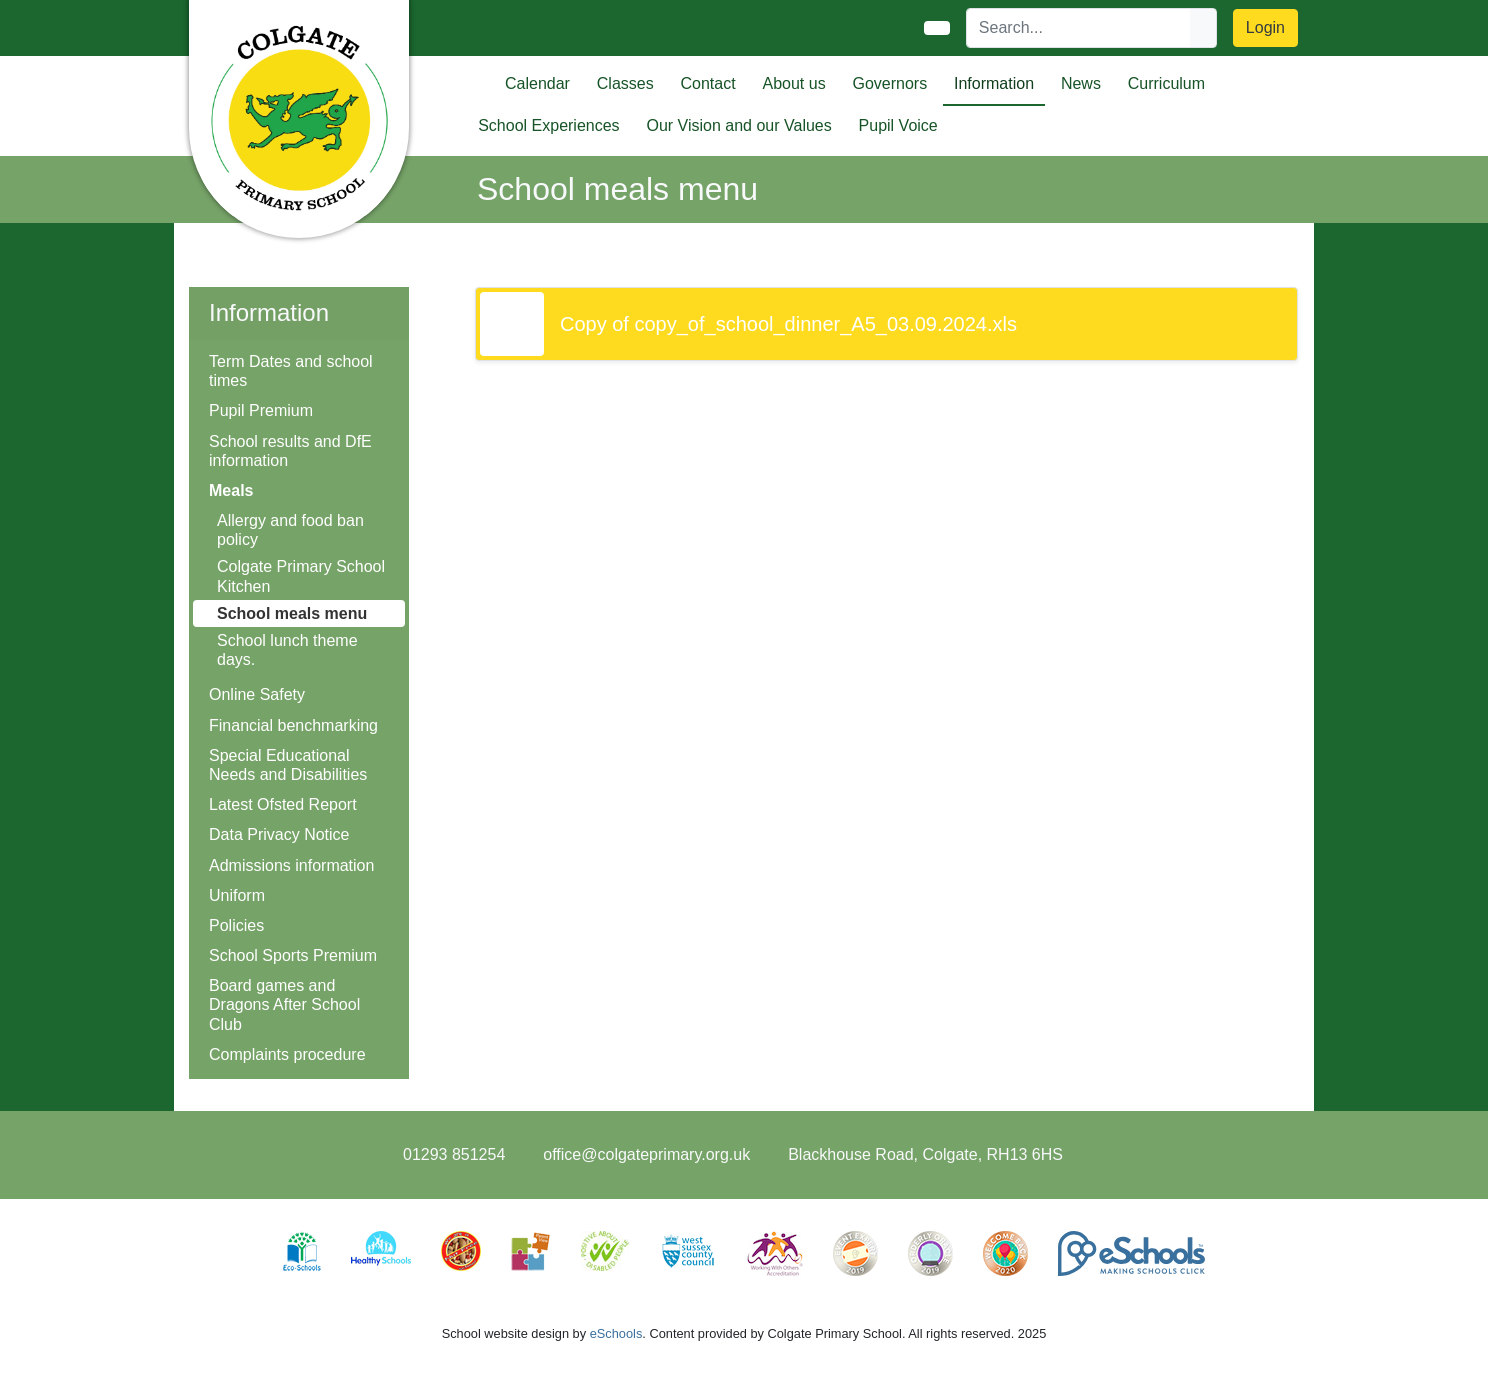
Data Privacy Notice (279, 834)
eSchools (616, 1333)
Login (1265, 27)
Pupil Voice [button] (898, 125)
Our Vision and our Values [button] (738, 125)
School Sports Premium (293, 955)
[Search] (1079, 28)
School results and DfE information (290, 451)
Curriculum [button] (1166, 83)
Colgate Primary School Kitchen (301, 576)
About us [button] (793, 83)
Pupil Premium (261, 410)
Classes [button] (625, 83)
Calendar (537, 83)
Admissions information (291, 865)
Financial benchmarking (293, 725)
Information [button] (994, 83)
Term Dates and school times (291, 371)
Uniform (237, 895)
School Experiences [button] (548, 125)
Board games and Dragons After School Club (284, 1004)
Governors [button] (889, 83)
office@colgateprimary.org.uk (646, 1154)
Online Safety (257, 694)
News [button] (1081, 83)
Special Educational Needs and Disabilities (288, 765)
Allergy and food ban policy (290, 530)
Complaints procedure (287, 1054)
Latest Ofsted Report (283, 804)
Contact (708, 83)
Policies (236, 925)
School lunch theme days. (287, 650)
